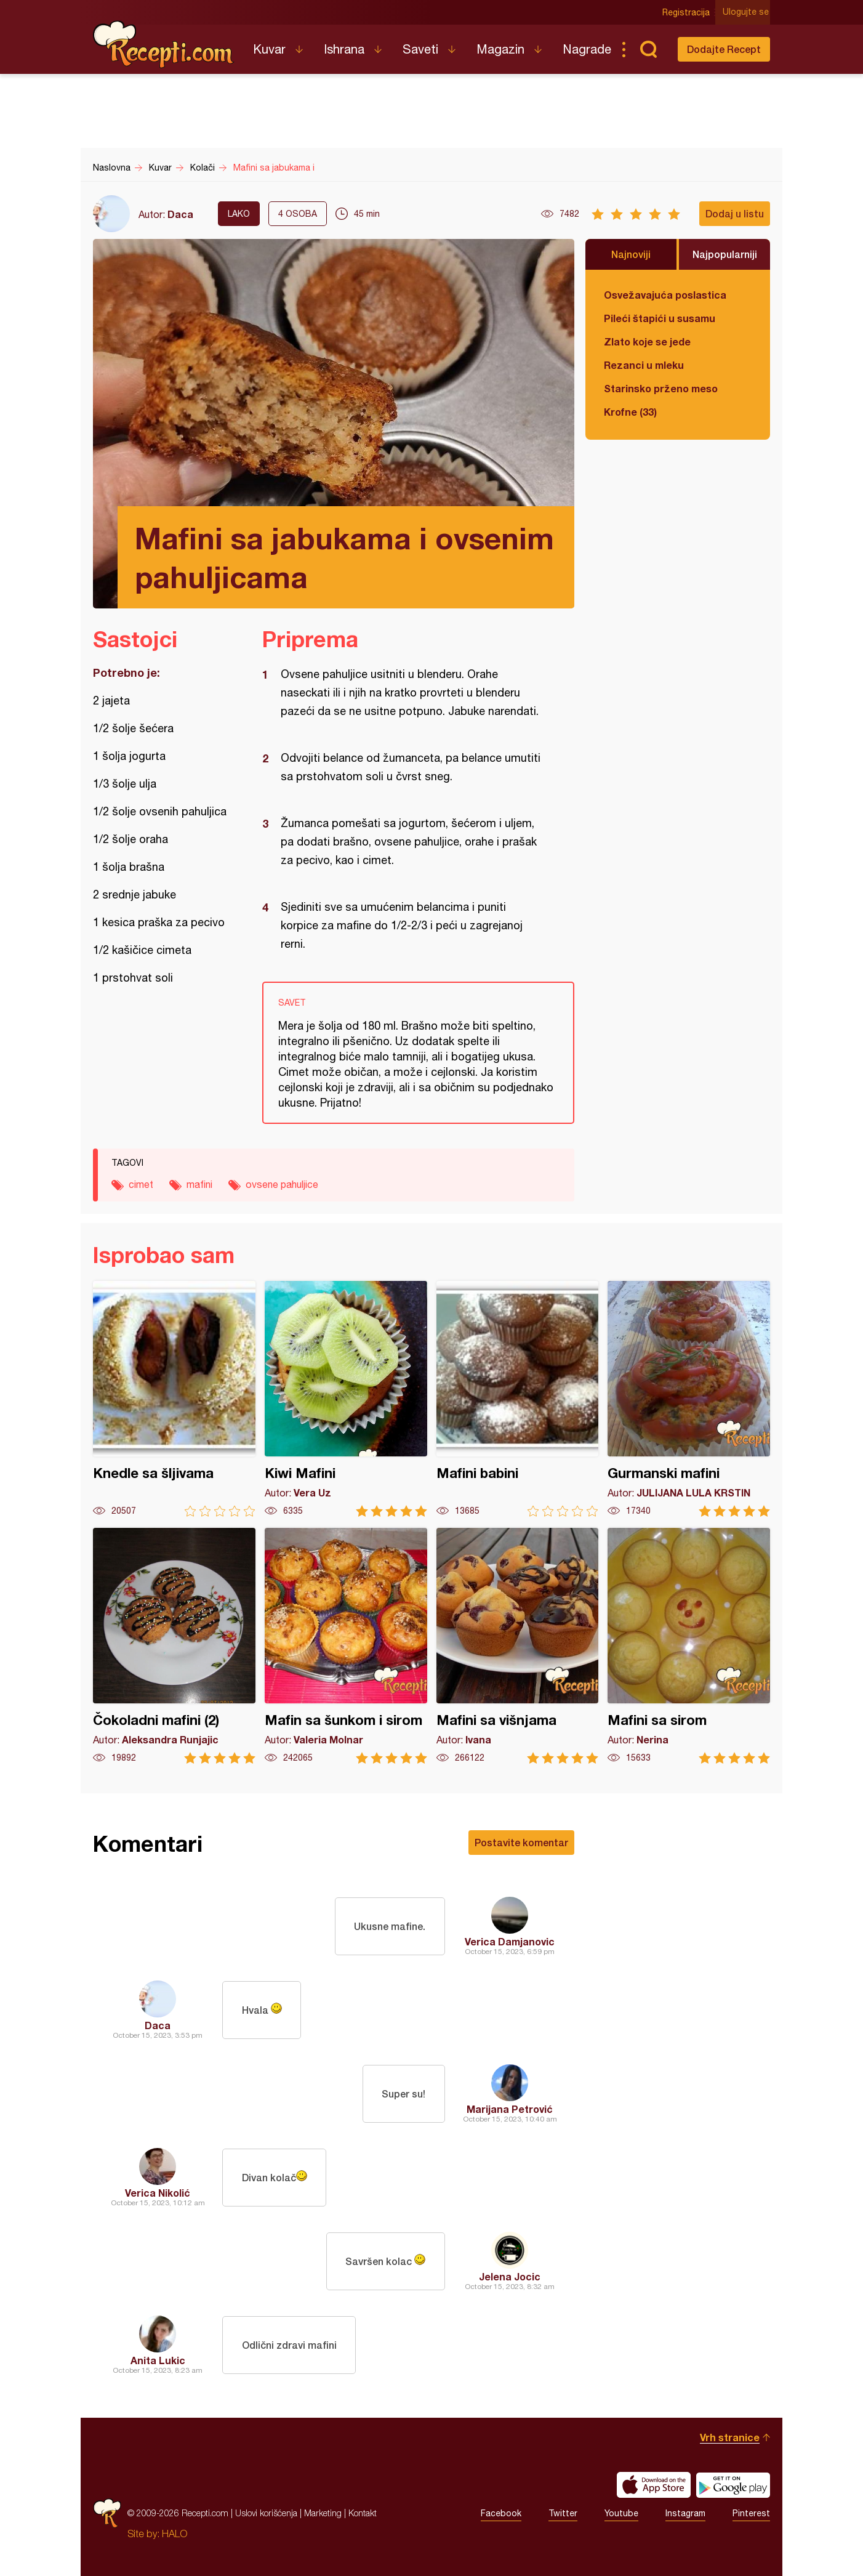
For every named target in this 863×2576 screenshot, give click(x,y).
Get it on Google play (733, 2485)
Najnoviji (631, 254)
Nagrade (587, 49)
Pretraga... (648, 49)
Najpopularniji (724, 254)
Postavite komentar (521, 1842)
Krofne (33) (630, 412)
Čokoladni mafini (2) (174, 1646)
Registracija (687, 12)
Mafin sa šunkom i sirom (346, 1646)
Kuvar (269, 49)
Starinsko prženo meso (661, 388)
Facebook (501, 2513)
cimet (141, 1184)
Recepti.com (164, 44)
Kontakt (362, 2513)
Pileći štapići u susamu (659, 318)
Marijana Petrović (510, 2109)
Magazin (500, 49)
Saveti (420, 49)
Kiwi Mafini (346, 1399)
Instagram (685, 2513)
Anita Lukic (157, 2360)
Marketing (323, 2513)
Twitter (562, 2513)
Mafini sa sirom (689, 1646)
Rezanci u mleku (644, 365)
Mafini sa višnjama (517, 1646)
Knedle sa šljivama (174, 1399)
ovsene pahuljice (282, 1184)
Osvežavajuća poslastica (665, 295)
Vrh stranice (730, 2437)
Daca (180, 214)
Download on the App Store (654, 2485)
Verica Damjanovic (510, 1941)
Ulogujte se (747, 12)
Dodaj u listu (734, 213)
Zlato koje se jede (647, 341)
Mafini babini (517, 1399)
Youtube (621, 2513)
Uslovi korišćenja (266, 2513)
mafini (199, 1184)
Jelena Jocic (509, 2276)
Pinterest (751, 2513)
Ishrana (344, 49)
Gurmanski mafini (689, 1399)
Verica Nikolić (157, 2192)
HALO (174, 2533)
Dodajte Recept (724, 49)
